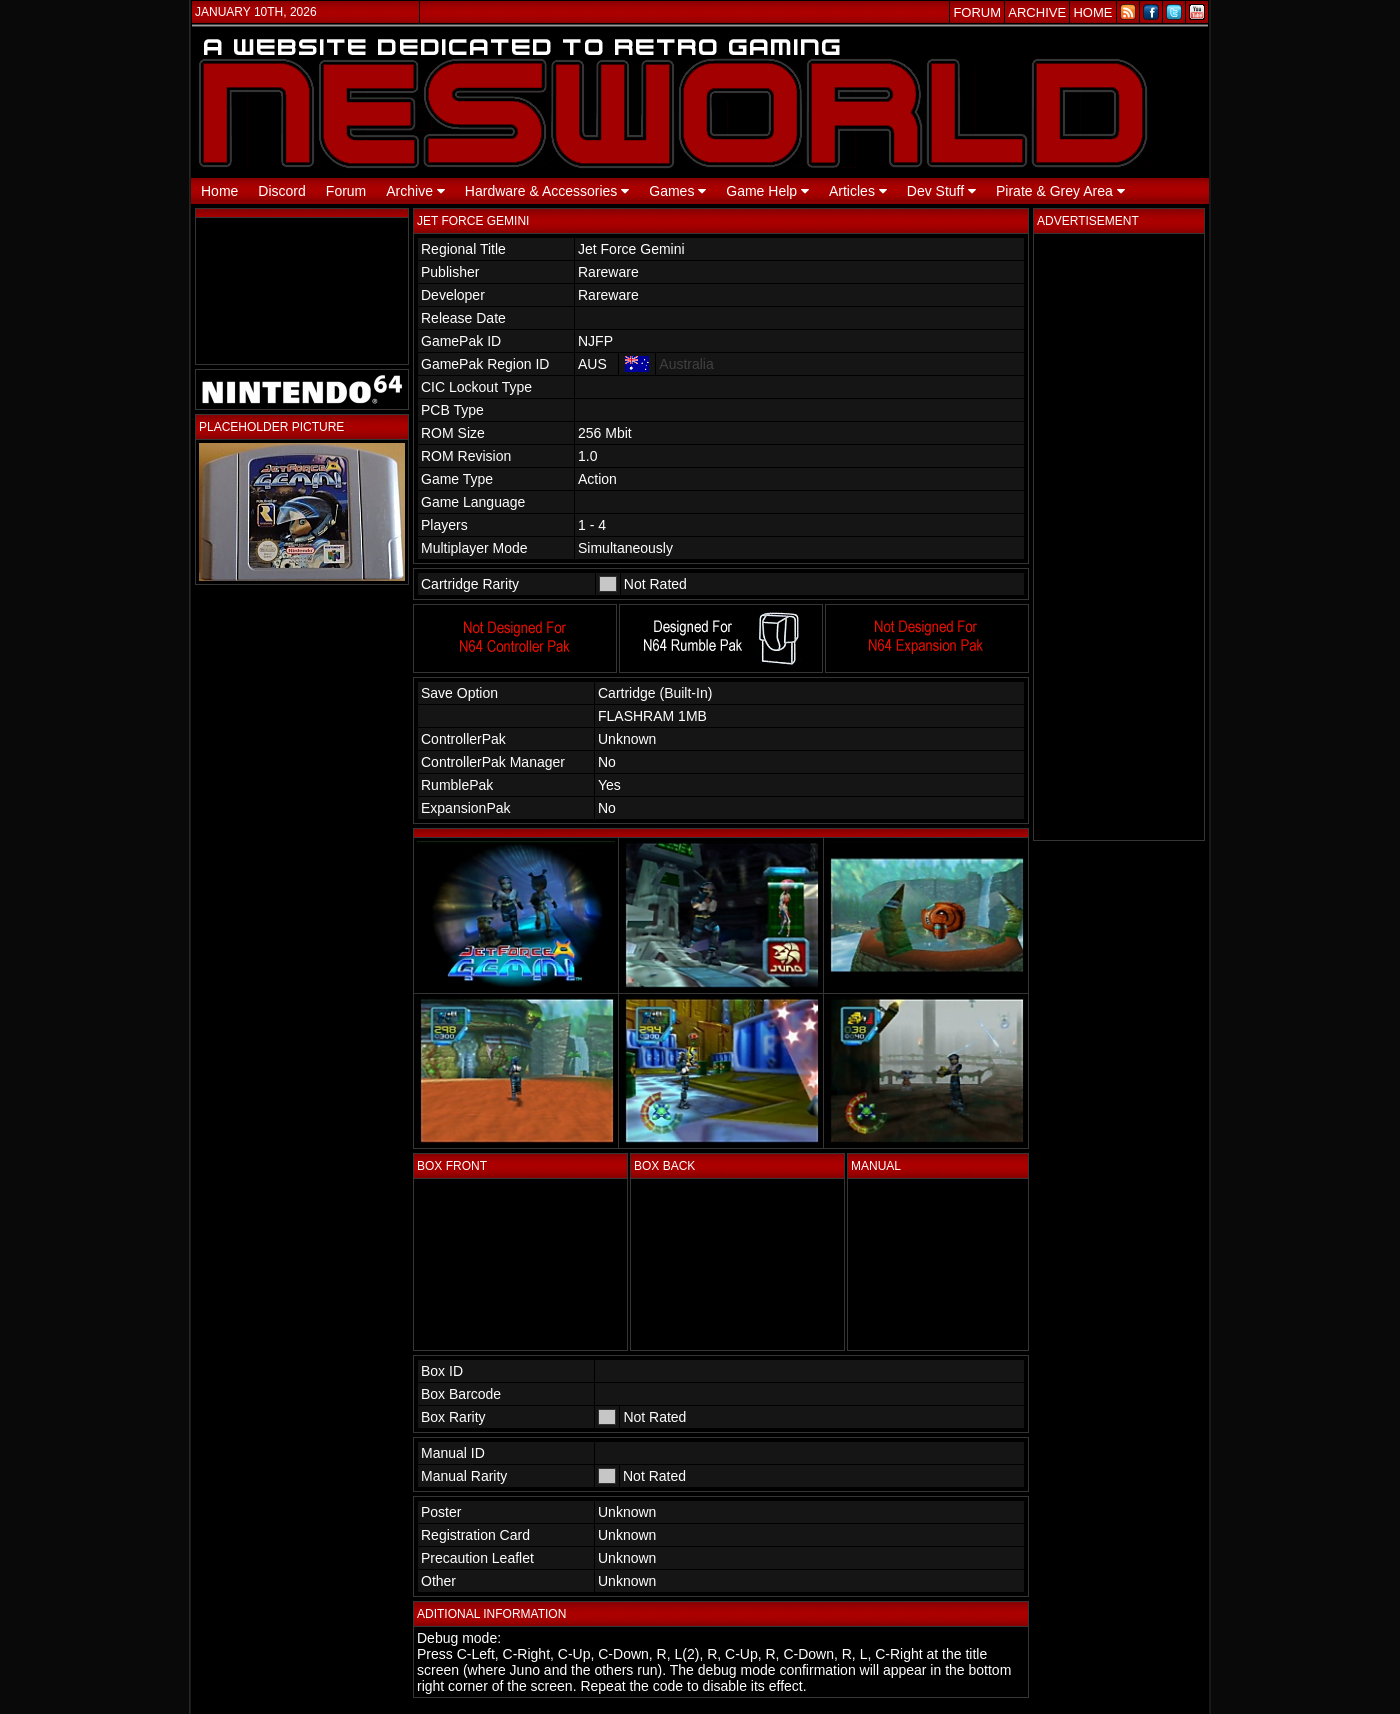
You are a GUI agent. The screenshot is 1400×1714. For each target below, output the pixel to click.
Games (677, 191)
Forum (346, 191)
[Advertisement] (1119, 537)
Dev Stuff (941, 191)
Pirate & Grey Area (1060, 191)
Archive (415, 191)
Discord (281, 191)
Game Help (767, 191)
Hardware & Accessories (547, 191)
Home (219, 191)
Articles (858, 191)
